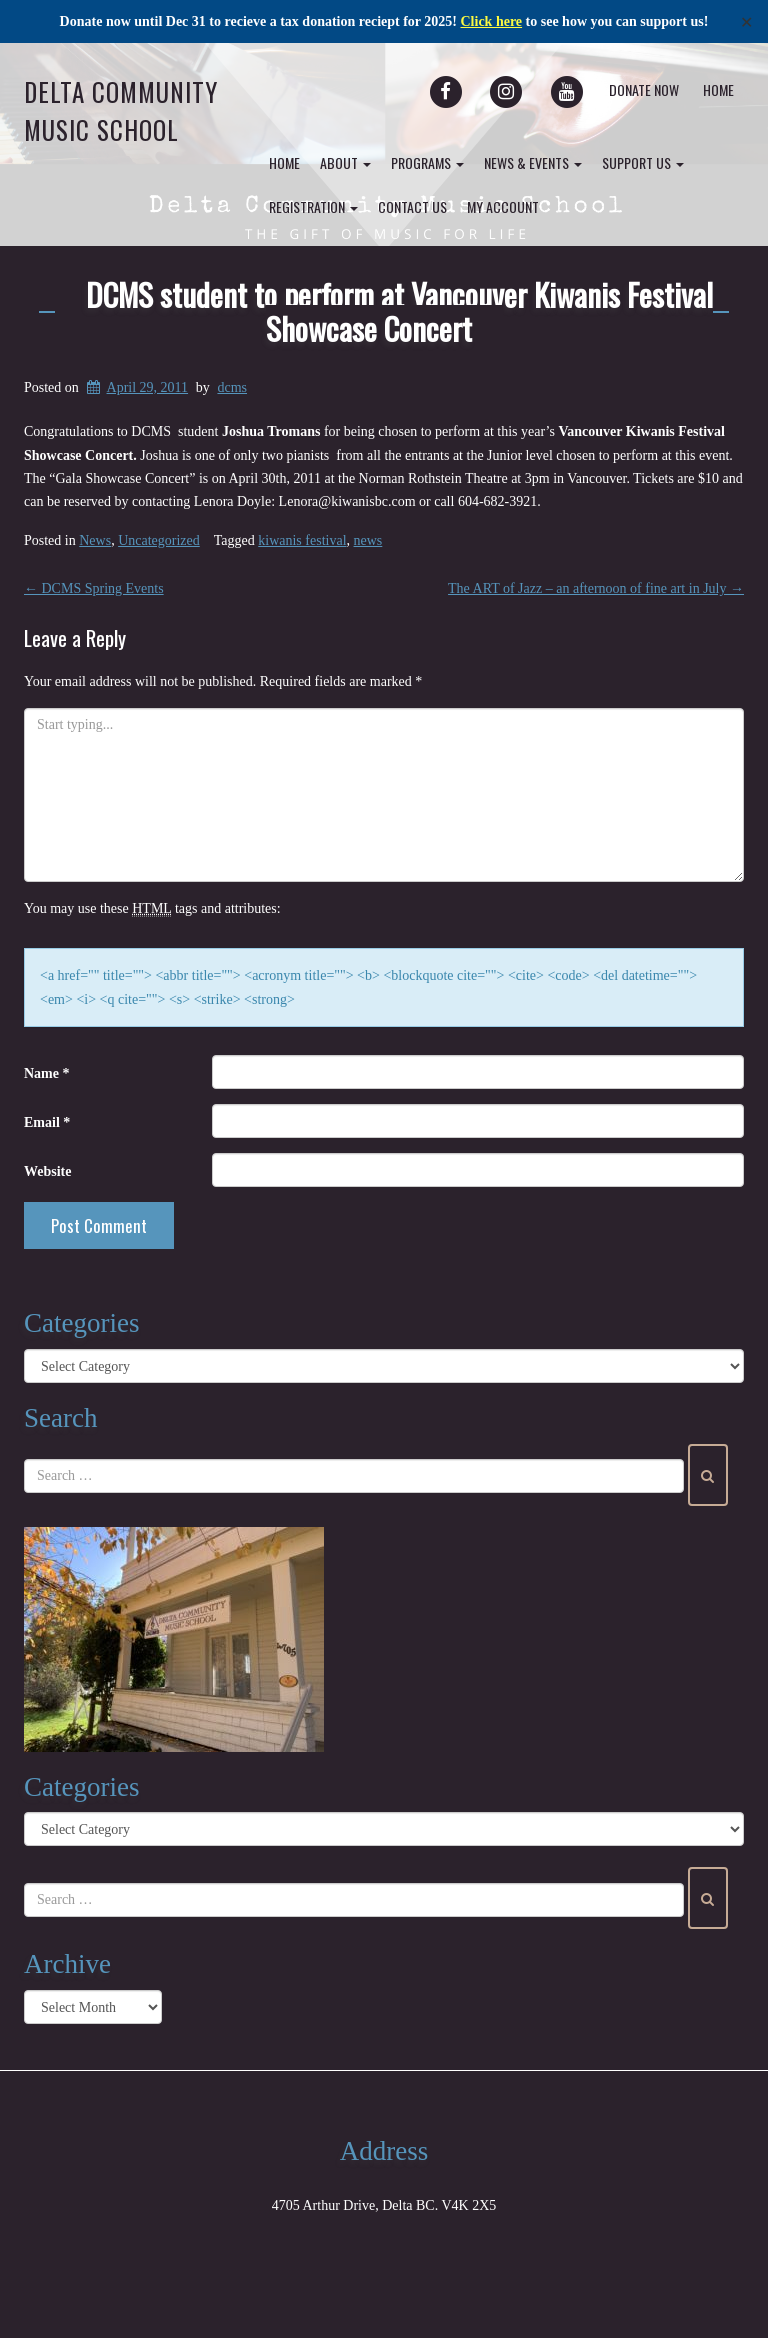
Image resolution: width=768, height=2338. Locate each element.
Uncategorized (159, 540)
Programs (427, 162)
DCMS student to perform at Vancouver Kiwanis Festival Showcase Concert (399, 311)
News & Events (533, 162)
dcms (232, 387)
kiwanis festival (302, 540)
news (368, 540)
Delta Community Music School (121, 110)
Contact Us (412, 206)
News (95, 540)
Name (47, 1073)
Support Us (643, 162)
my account (503, 206)
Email (47, 1122)
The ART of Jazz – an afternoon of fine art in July (596, 588)
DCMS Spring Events (94, 588)
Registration (313, 206)
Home (718, 89)
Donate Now (644, 89)
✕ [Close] (746, 21)
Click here (492, 21)
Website (47, 1171)
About (345, 162)
